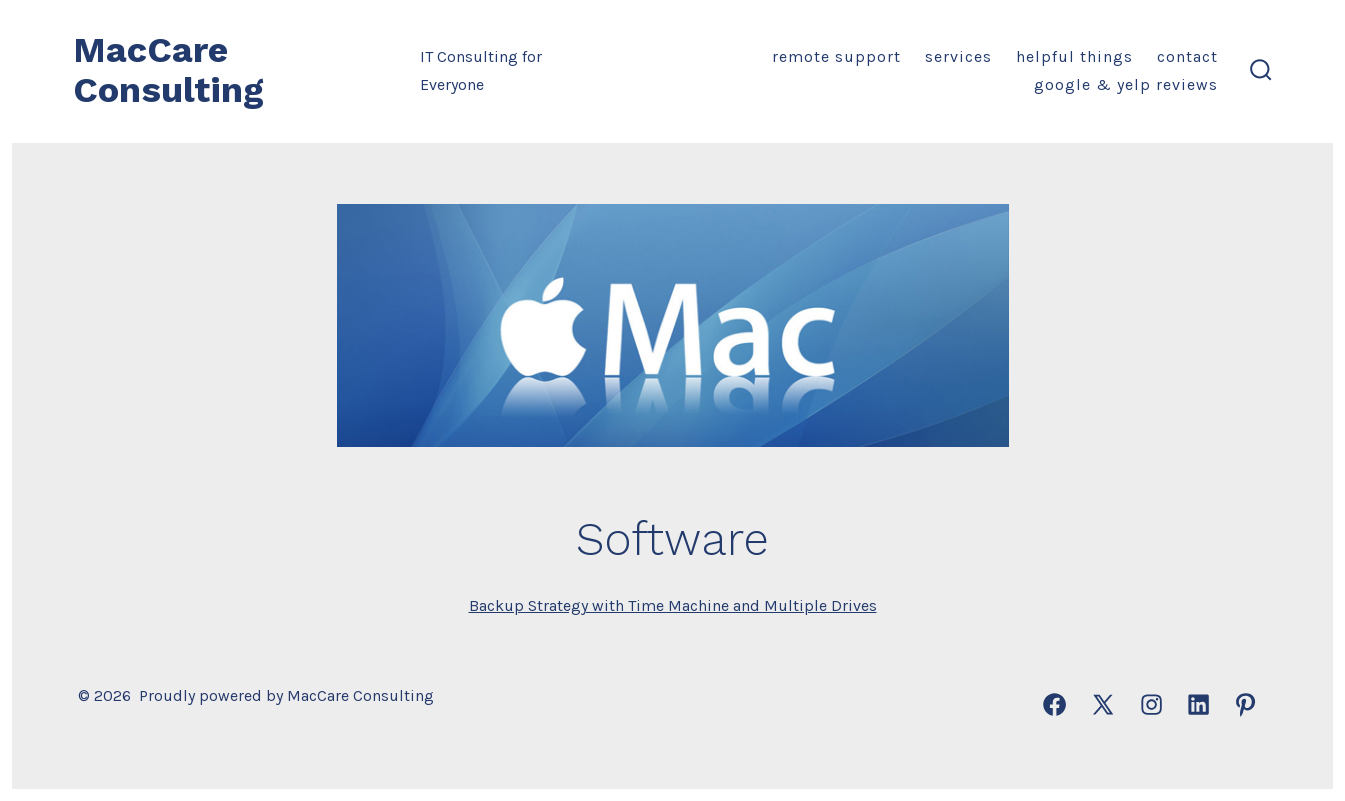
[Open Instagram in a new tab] (1151, 704)
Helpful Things (1074, 56)
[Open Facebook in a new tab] (1054, 704)
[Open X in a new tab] (1103, 704)
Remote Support (836, 56)
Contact (1187, 56)
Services (958, 56)
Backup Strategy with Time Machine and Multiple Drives (673, 605)
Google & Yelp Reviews (1126, 84)
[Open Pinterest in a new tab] (1245, 704)
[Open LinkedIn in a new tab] (1198, 704)
